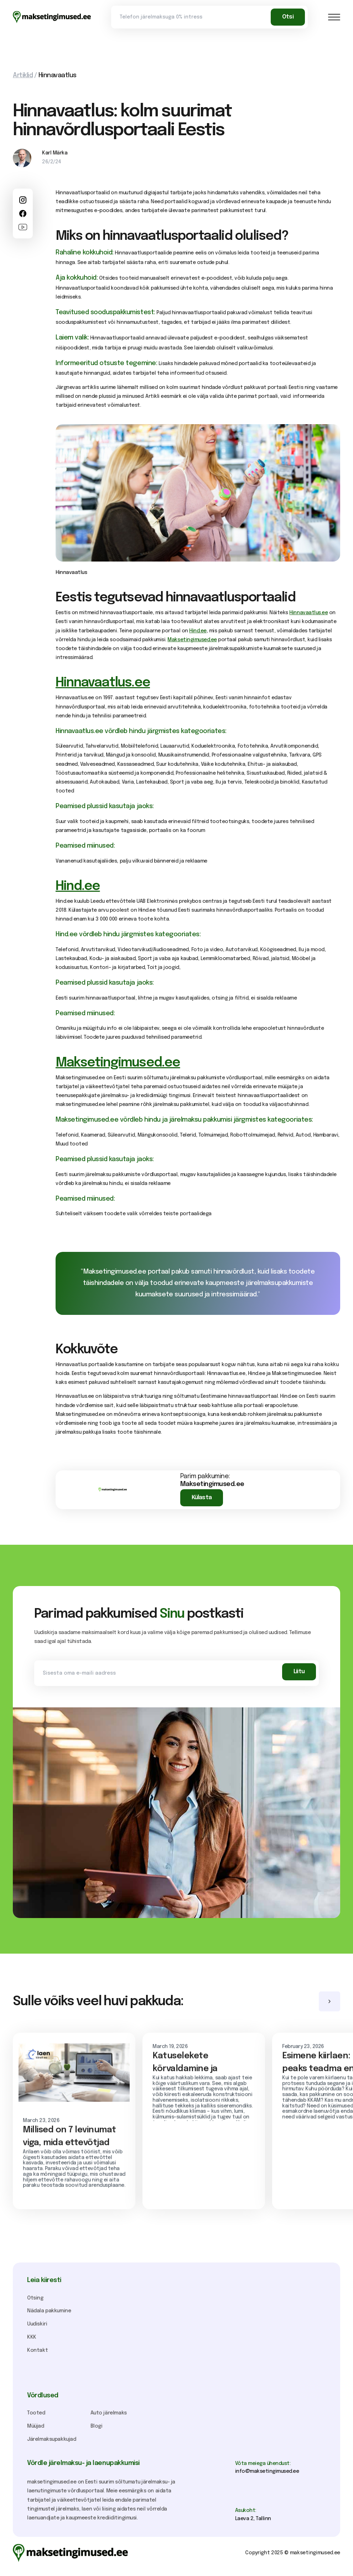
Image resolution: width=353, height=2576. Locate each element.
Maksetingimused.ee (192, 639)
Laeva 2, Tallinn (253, 2518)
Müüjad (35, 2426)
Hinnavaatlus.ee (308, 612)
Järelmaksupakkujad (51, 2439)
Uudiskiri (37, 2324)
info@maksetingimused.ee (267, 2471)
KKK (31, 2337)
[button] (334, 17)
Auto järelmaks (108, 2413)
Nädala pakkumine (49, 2310)
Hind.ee (198, 630)
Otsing (35, 2298)
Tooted (36, 2413)
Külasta (202, 1498)
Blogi (96, 2426)
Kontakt (37, 2350)
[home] (52, 17)
